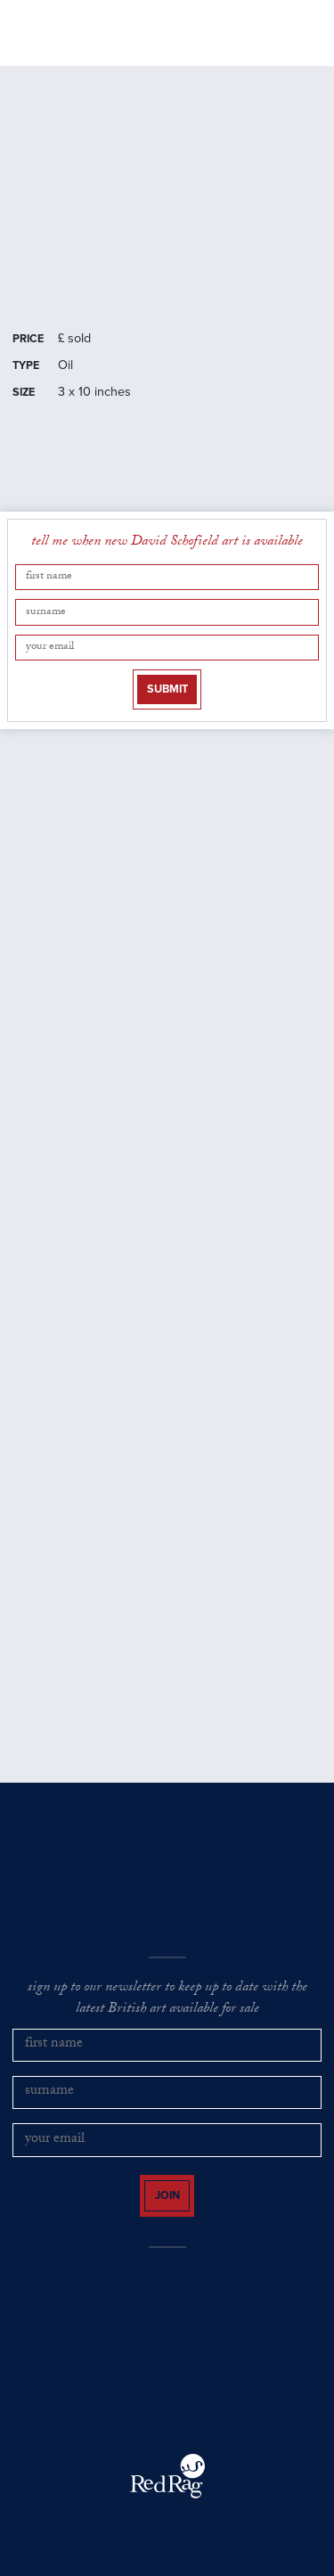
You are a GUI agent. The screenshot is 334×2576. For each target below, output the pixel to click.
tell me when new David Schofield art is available (167, 543)
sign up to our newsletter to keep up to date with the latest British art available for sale (167, 2000)
